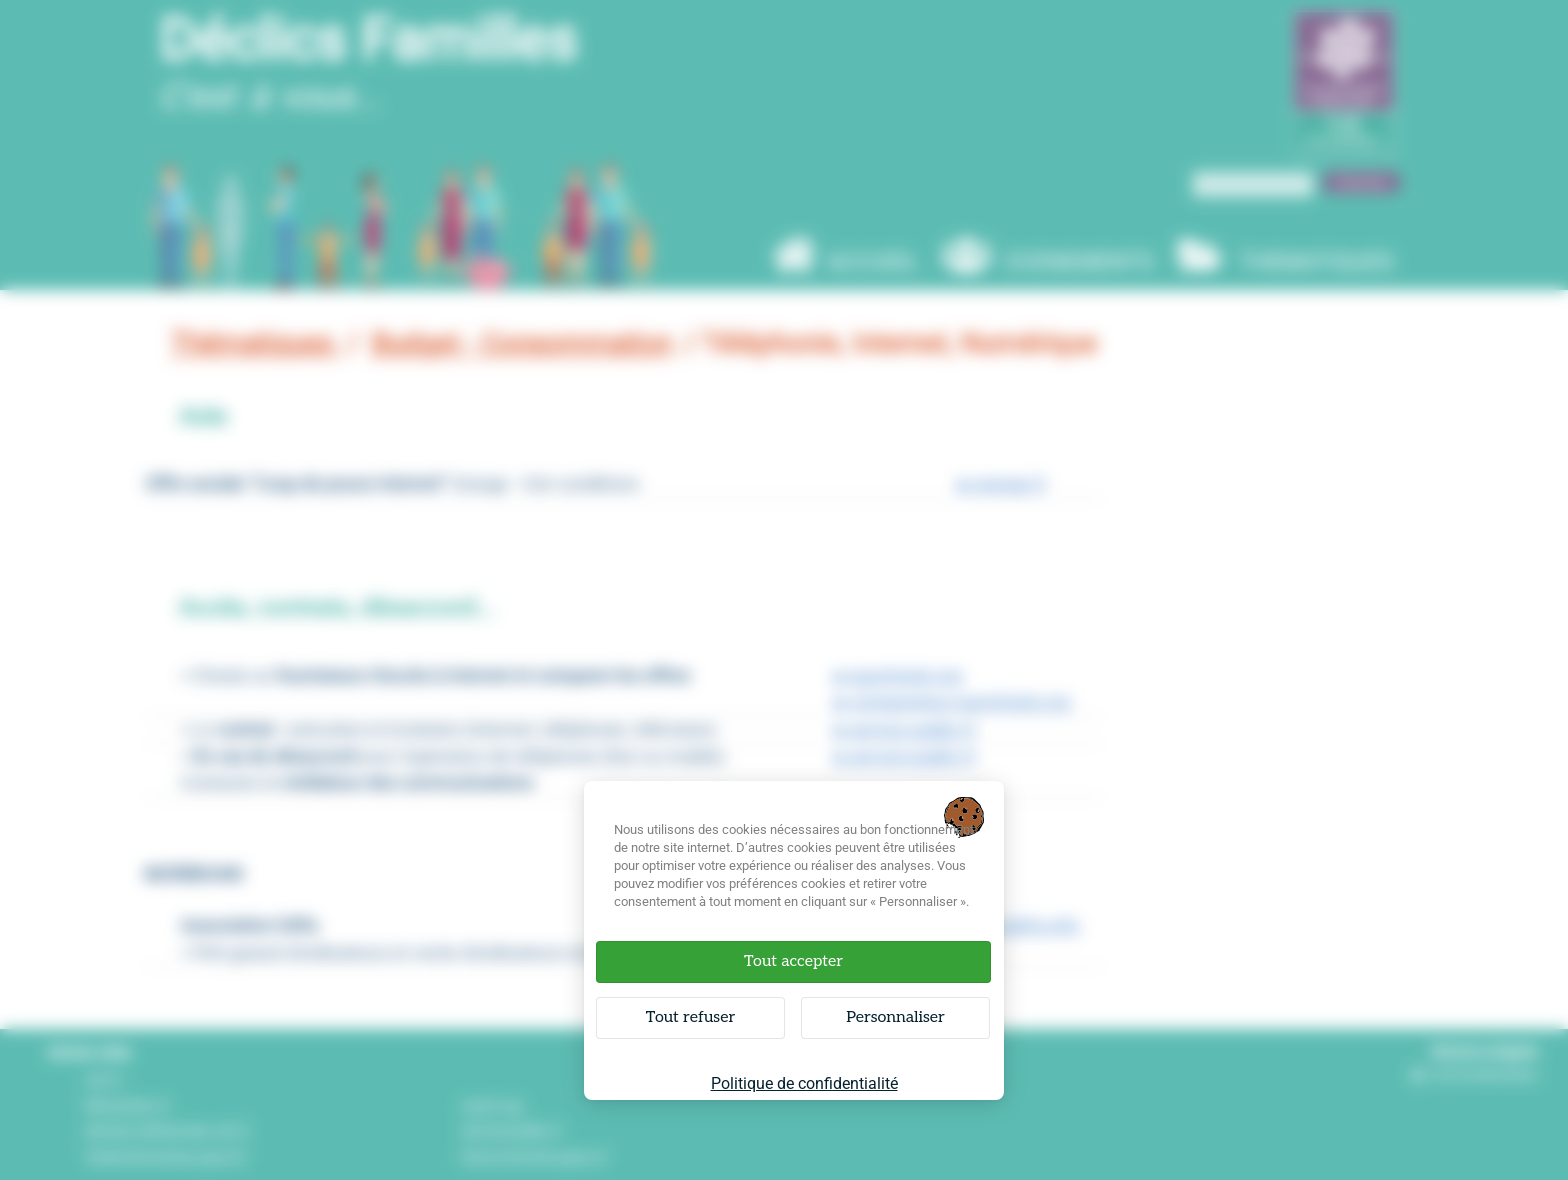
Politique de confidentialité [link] (804, 1083)
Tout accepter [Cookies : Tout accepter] (793, 961)
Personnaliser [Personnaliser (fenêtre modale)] (895, 1017)
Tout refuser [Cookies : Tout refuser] (690, 1017)
